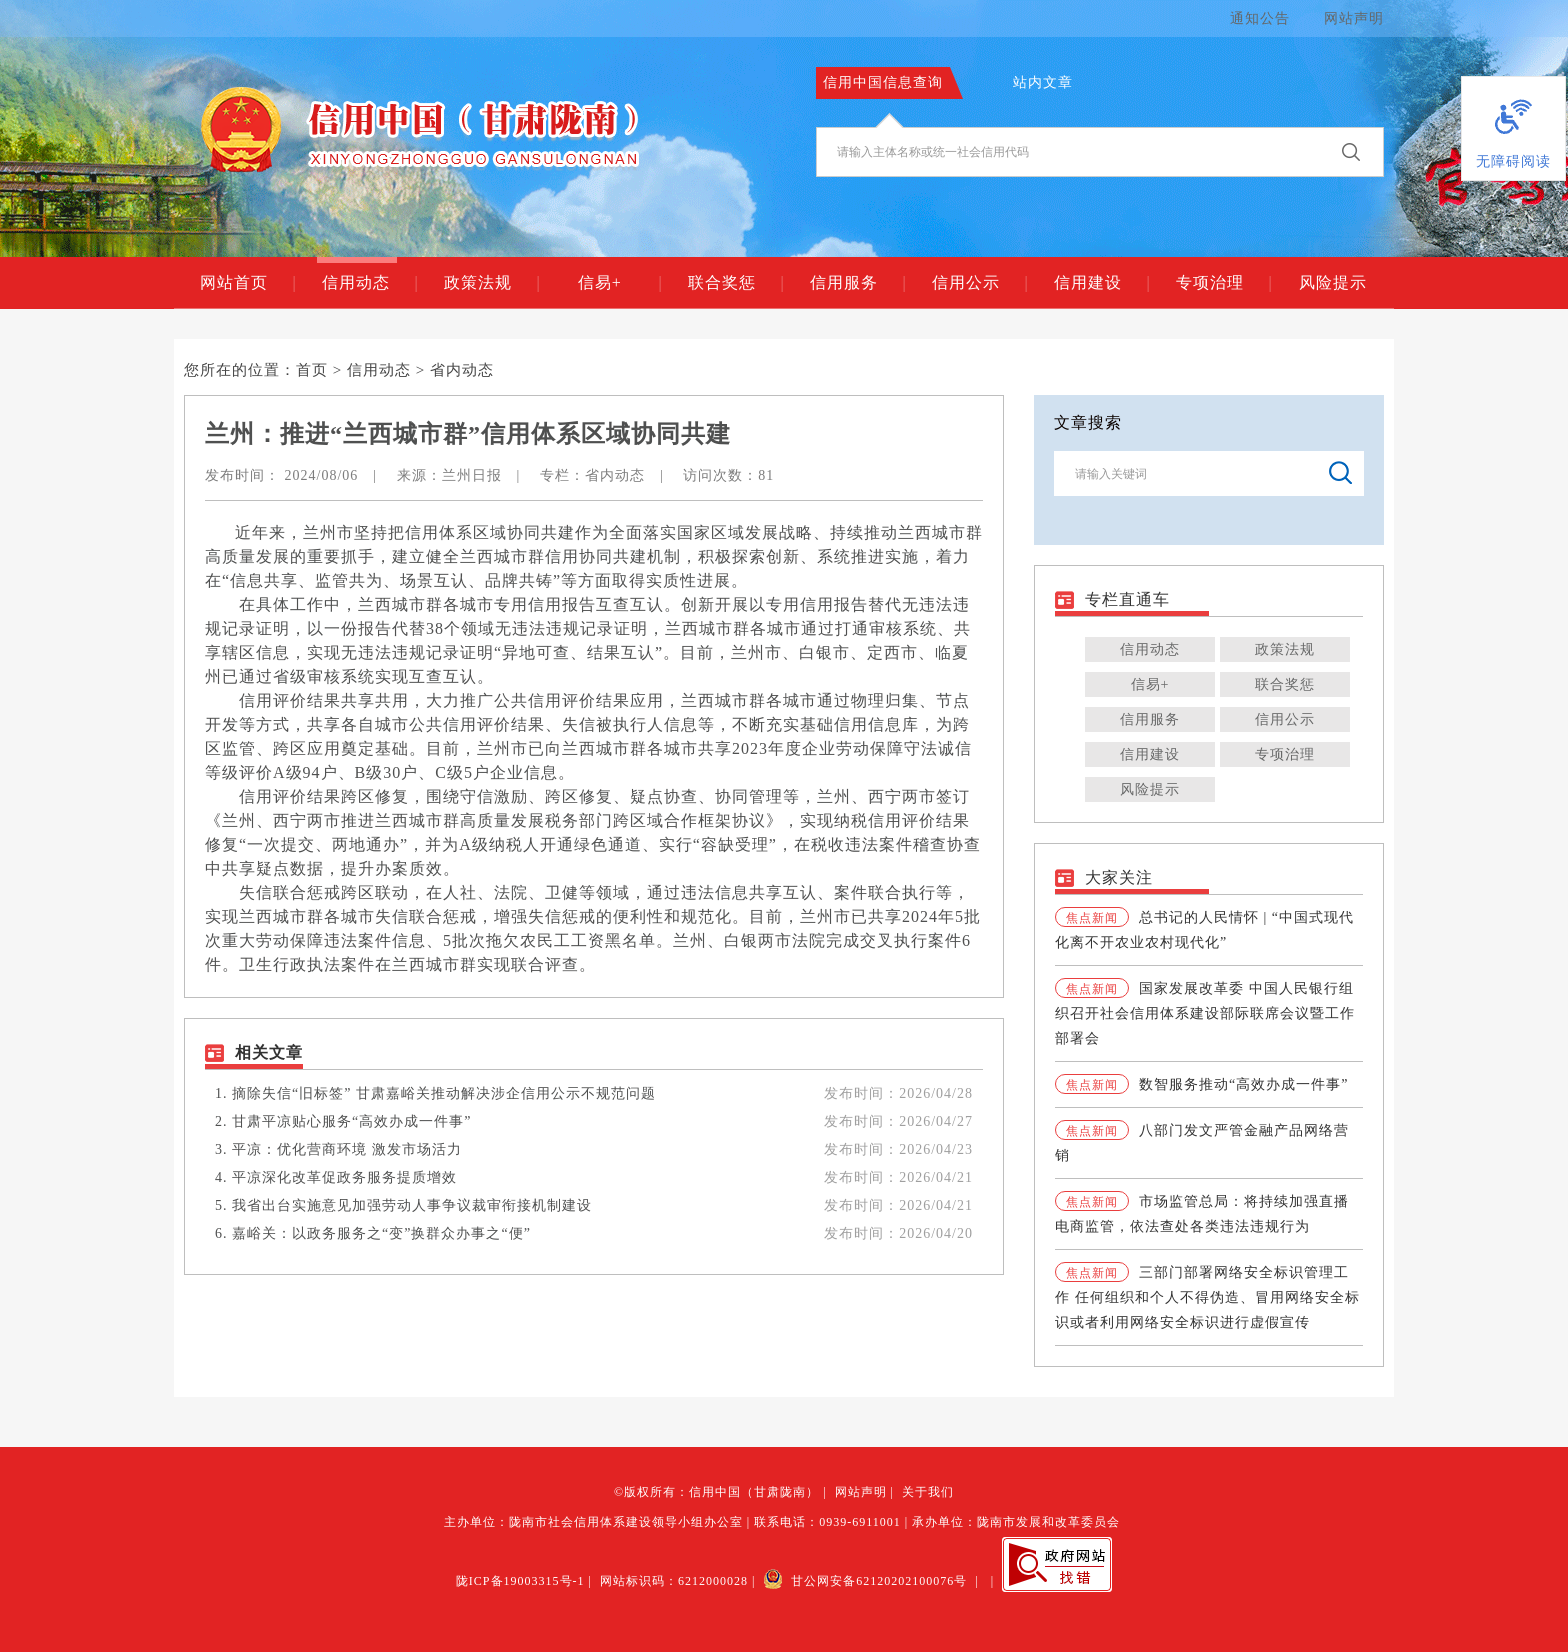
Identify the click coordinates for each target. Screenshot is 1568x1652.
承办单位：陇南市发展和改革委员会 (1016, 1522)
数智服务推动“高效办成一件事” (1243, 1084)
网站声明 (1354, 18)
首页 (312, 370)
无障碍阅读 (1513, 161)
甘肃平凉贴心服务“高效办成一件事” (351, 1121)
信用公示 (979, 283)
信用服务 (857, 283)
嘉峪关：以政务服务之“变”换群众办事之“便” (381, 1233)
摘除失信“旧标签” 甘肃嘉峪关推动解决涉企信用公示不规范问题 (444, 1093)
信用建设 (1101, 283)
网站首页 (247, 283)
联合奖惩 (735, 283)
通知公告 (1260, 18)
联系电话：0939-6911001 (827, 1522)
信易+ (619, 283)
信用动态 (369, 283)
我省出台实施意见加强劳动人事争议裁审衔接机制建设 (412, 1205)
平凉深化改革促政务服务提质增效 (344, 1177)
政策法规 (491, 283)
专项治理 (1223, 283)
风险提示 (1333, 282)
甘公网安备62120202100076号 (865, 1581)
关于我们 (928, 1492)
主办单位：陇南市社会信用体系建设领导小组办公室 (593, 1522)
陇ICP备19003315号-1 (520, 1581)
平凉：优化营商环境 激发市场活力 (347, 1149)
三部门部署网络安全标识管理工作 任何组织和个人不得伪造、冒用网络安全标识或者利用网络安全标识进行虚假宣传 (1207, 1297)
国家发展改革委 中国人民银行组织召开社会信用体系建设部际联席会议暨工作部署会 (1205, 1013)
